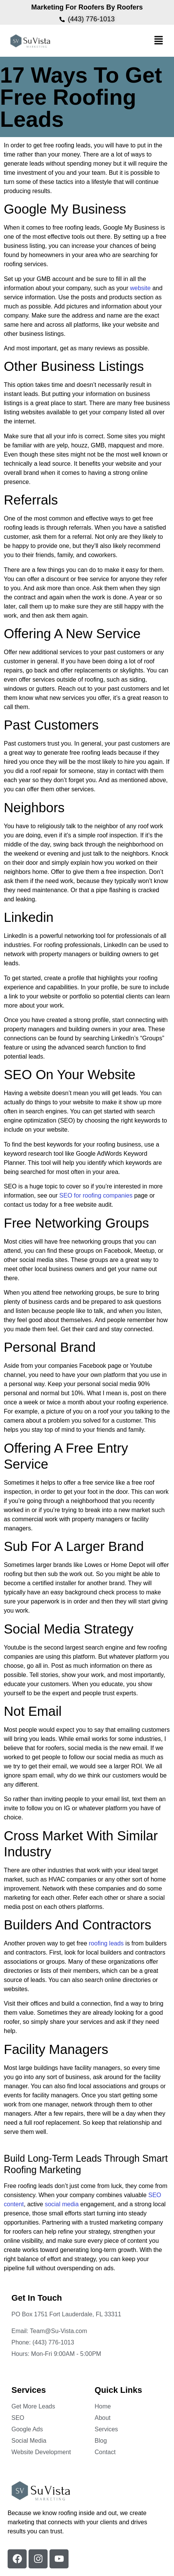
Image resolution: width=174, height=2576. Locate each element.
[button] (158, 40)
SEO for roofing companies (95, 1195)
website (140, 288)
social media (62, 2204)
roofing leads (106, 1943)
